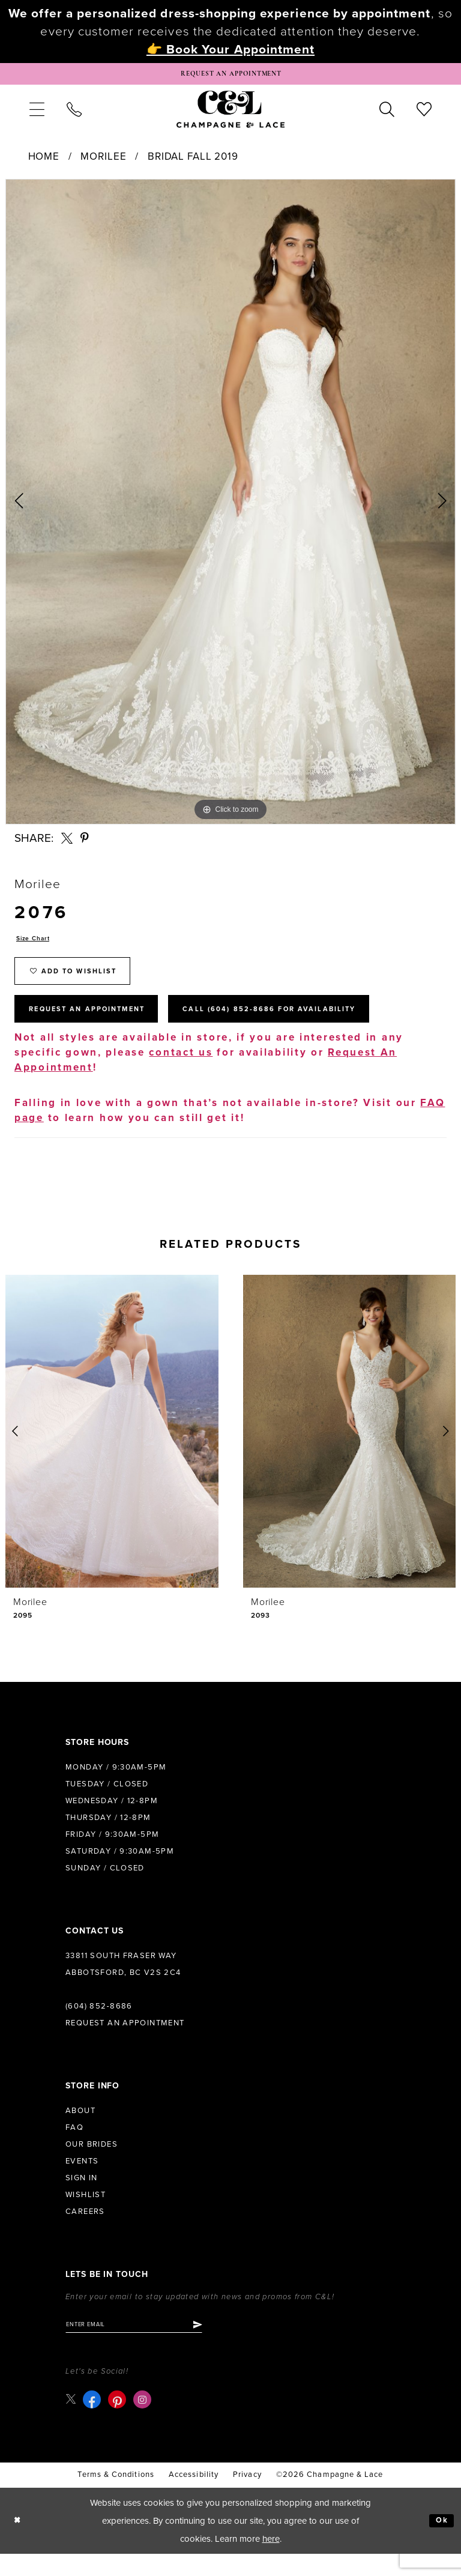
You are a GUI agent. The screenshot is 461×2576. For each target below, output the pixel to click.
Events (81, 2181)
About (80, 2130)
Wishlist (85, 2214)
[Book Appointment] (230, 75)
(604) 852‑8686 (99, 2026)
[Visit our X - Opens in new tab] (71, 2421)
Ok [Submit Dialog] (440, 2543)
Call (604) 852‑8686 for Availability (315, 1027)
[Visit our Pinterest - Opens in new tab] (119, 2422)
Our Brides (91, 2164)
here (271, 2561)
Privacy (247, 2497)
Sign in (81, 2198)
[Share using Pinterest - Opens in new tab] (85, 842)
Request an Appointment (125, 2043)
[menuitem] (36, 113)
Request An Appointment (101, 1027)
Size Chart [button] (35, 944)
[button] (36, 113)
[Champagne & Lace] (230, 113)
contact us (180, 1072)
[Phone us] (73, 113)
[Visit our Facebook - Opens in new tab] (94, 2422)
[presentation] (111, 1451)
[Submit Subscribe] (220, 2345)
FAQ (74, 2147)
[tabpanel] (230, 505)
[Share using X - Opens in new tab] (67, 842)
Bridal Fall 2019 (193, 160)
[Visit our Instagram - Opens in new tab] (145, 2422)
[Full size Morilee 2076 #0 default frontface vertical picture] (230, 505)
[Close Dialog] (19, 2543)
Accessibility (193, 2497)
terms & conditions (115, 2497)
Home (43, 160)
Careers (85, 2231)
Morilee (103, 160)
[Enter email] (146, 2345)
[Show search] (387, 113)
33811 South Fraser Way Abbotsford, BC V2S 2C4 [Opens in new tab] (123, 1984)
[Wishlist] (424, 113)
